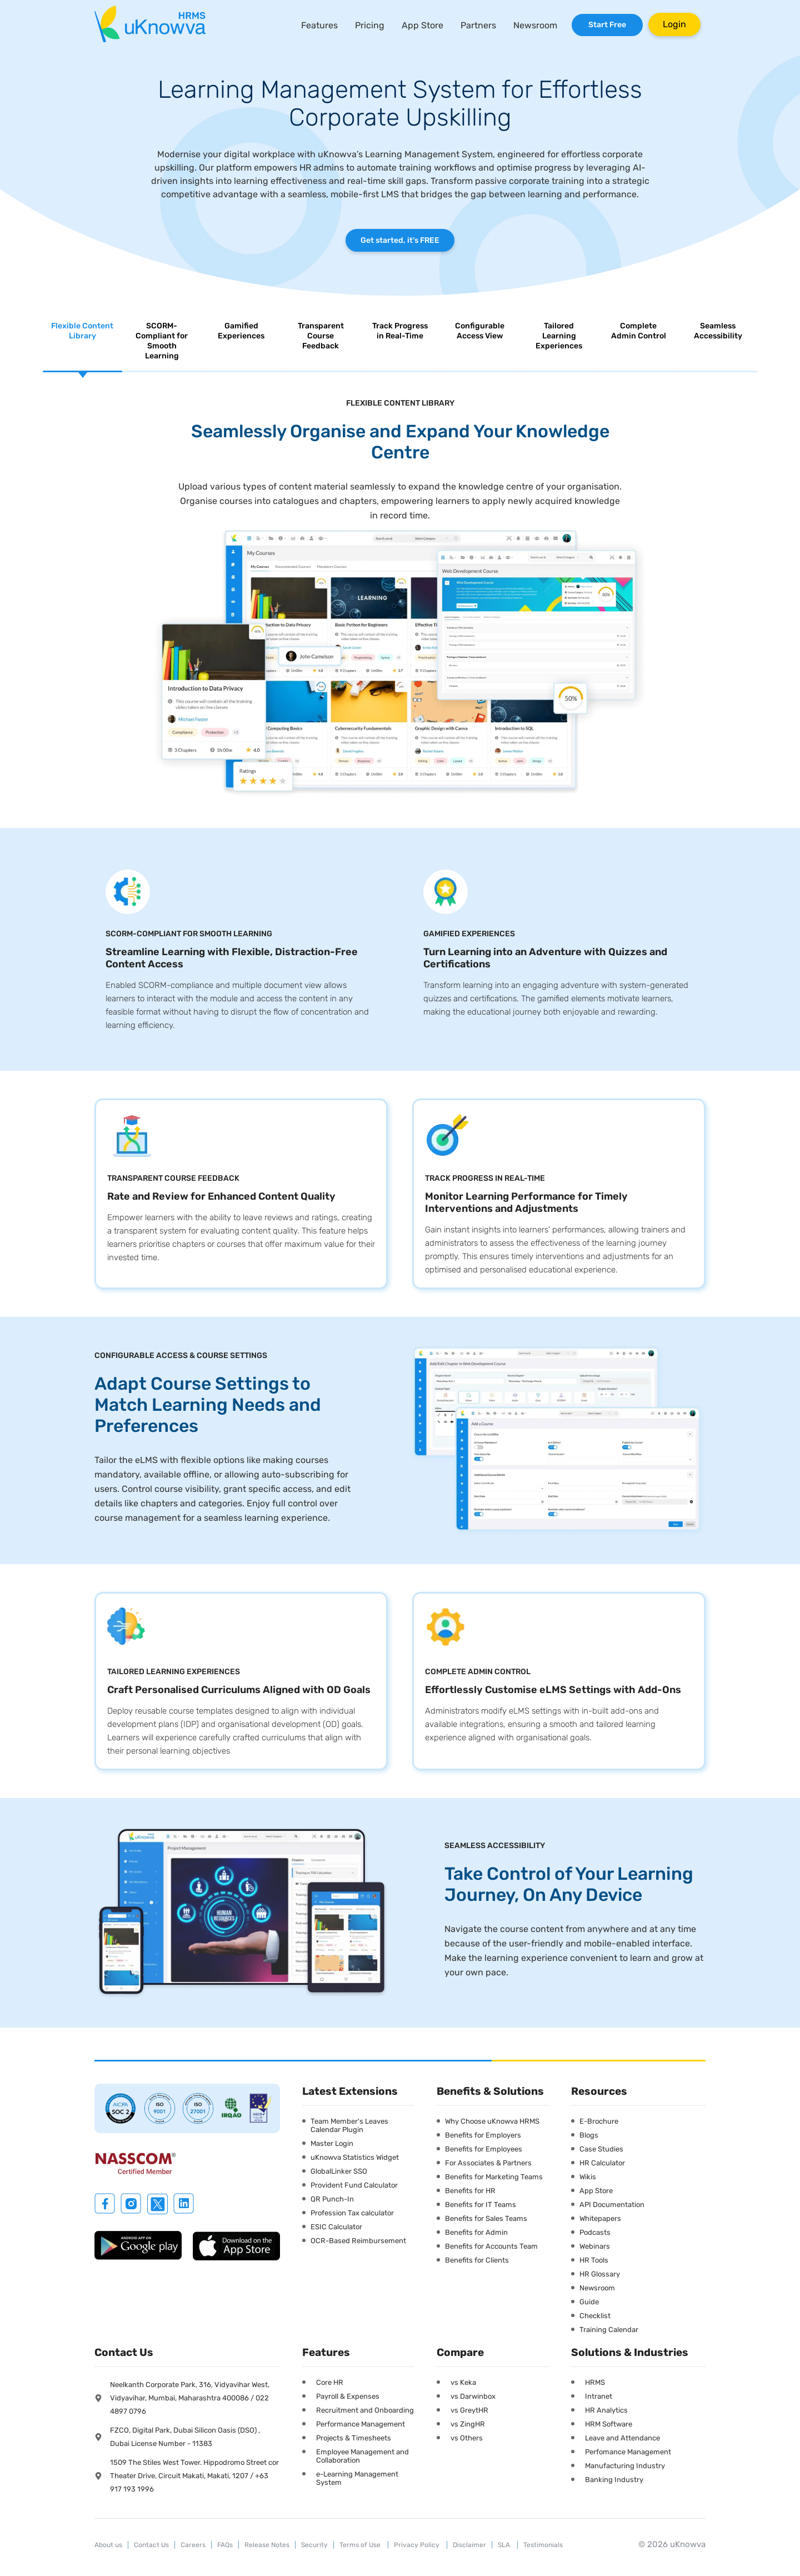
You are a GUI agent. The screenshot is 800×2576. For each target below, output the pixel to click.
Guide (589, 2302)
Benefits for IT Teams (480, 2204)
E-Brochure (598, 2121)
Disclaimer (469, 2545)
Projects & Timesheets (353, 2438)
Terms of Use (360, 2545)
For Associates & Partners (488, 2163)
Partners (478, 25)
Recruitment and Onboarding (365, 2410)
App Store (422, 25)
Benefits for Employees (483, 2149)
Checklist (595, 2316)
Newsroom (535, 25)
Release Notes (266, 2545)
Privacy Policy (417, 2545)
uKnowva (688, 2544)
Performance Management (360, 2424)
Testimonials (543, 2545)
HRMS (595, 2382)
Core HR (329, 2382)
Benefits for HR (470, 2190)
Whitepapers (600, 2218)
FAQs (225, 2545)
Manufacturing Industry (625, 2466)
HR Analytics (606, 2410)
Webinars (594, 2246)
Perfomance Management (628, 2452)
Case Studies (601, 2149)
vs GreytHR (469, 2410)
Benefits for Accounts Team (491, 2246)
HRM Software (608, 2424)
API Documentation (611, 2204)
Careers (193, 2545)
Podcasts (595, 2232)
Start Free (607, 24)
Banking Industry (614, 2479)
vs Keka (463, 2382)
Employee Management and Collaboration (362, 2456)
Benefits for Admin (476, 2232)
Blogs (588, 2135)
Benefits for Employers (483, 2135)
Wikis (587, 2177)
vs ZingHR (468, 2424)
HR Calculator (602, 2163)
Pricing (369, 25)
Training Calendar (608, 2329)
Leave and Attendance (622, 2438)
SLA (505, 2545)
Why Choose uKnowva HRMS (492, 2121)
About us (108, 2545)
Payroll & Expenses (347, 2396)
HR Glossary (599, 2274)
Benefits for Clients (477, 2260)
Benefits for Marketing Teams (494, 2177)
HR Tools (593, 2260)
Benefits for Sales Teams (486, 2218)
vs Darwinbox (473, 2396)
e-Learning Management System (357, 2478)
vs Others (467, 2438)
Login (674, 24)
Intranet (598, 2396)
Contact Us (151, 2545)
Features (319, 25)
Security (314, 2545)
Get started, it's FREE (400, 240)
